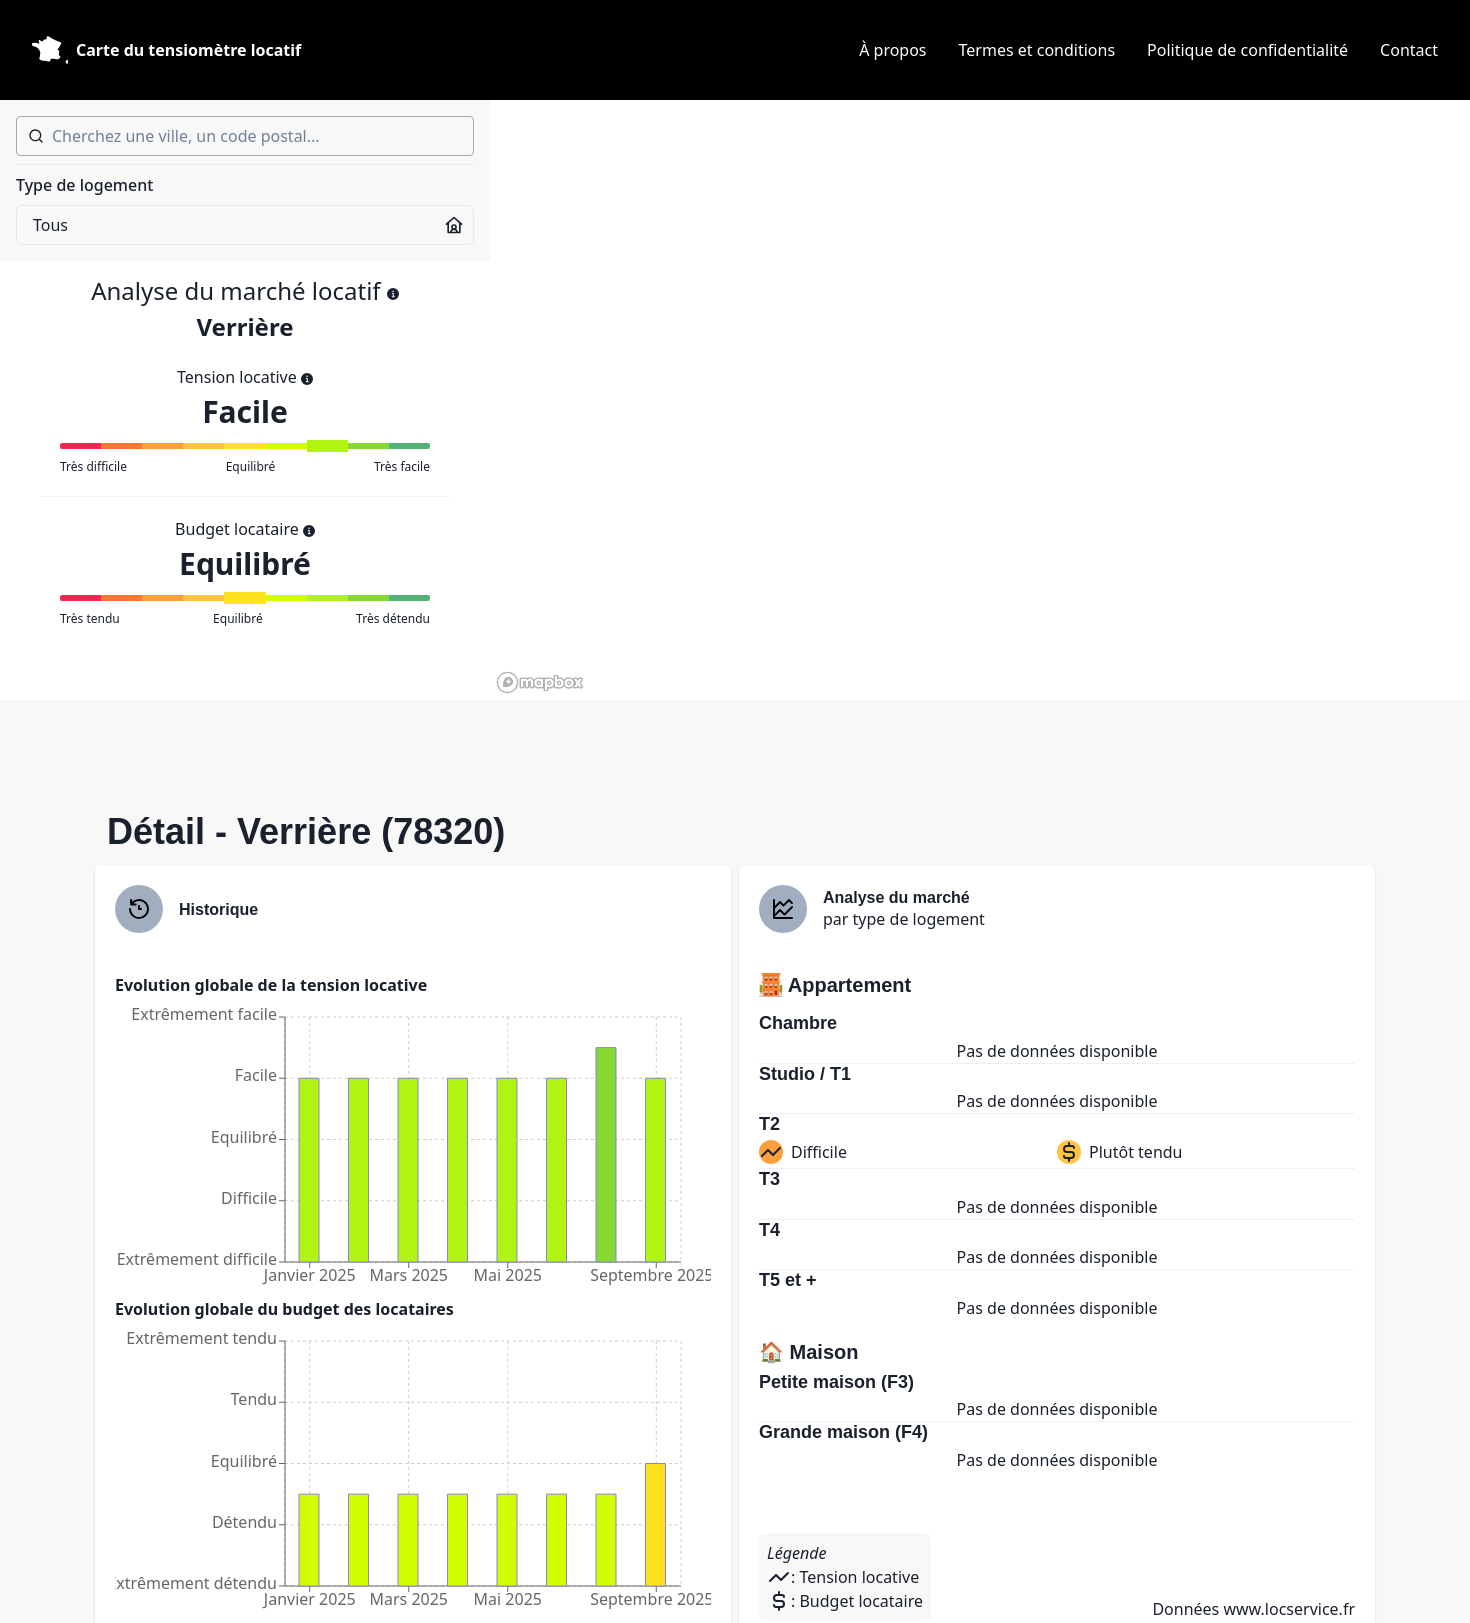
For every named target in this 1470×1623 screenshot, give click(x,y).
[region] (980, 400)
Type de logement (84, 185)
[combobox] (245, 136)
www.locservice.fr (1289, 1609)
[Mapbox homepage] (540, 682)
